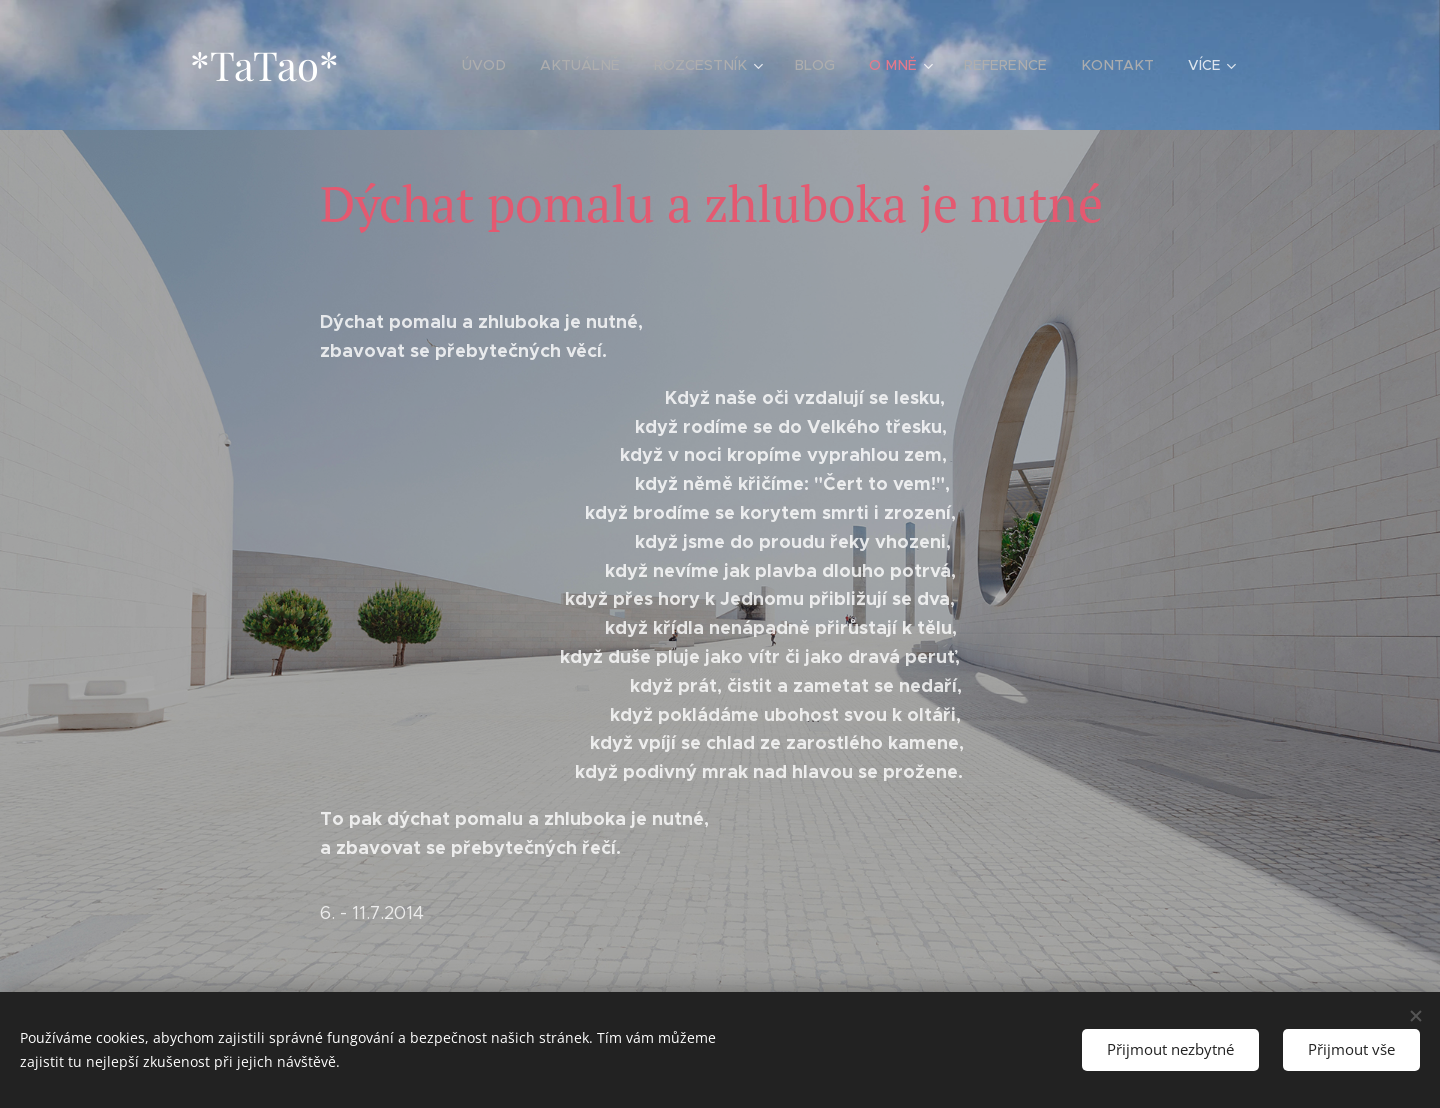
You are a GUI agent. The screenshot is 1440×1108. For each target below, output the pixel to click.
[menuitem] (503, 65)
